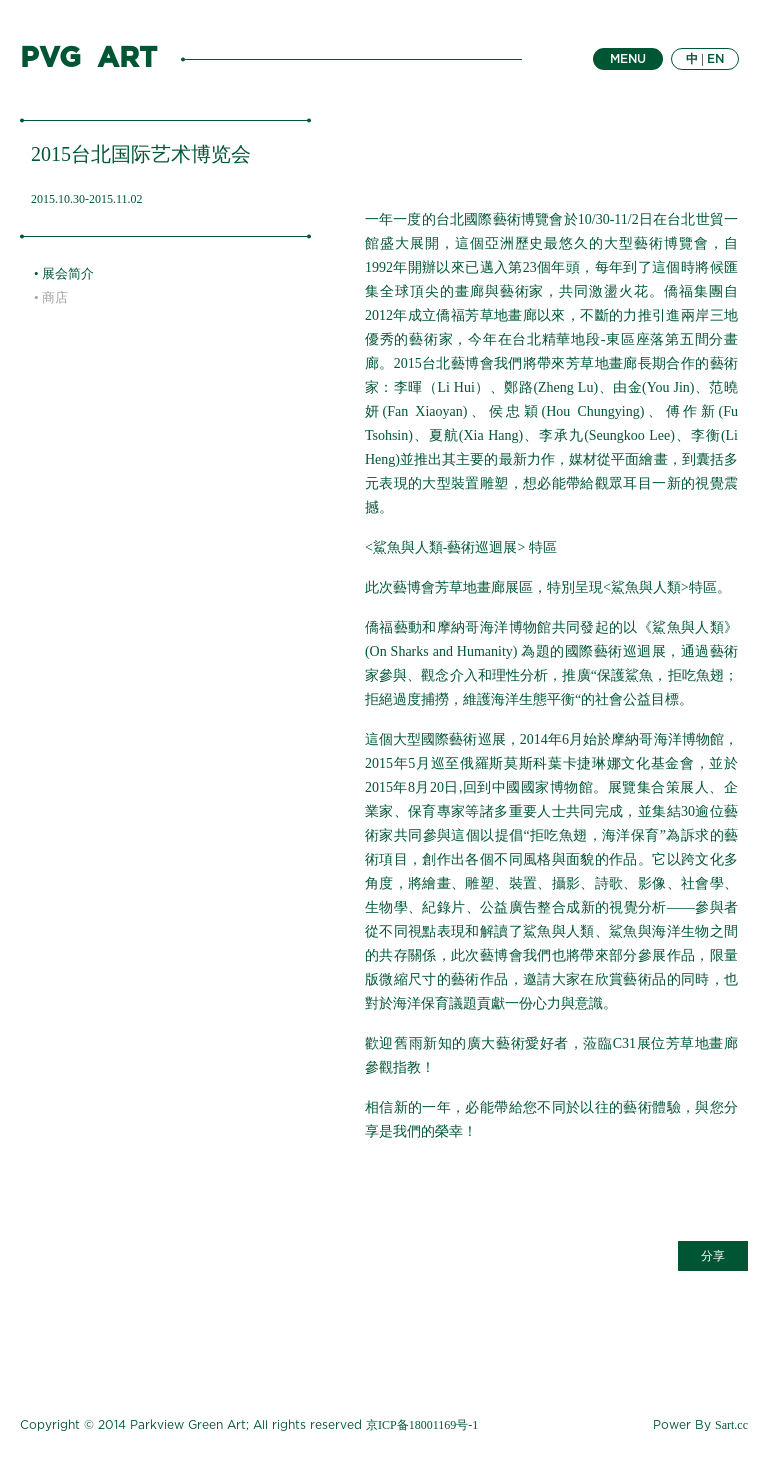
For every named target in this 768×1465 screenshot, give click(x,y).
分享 (713, 1256)
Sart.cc (731, 1425)
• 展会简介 (64, 273)
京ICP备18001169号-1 (422, 1425)
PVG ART (88, 59)
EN (715, 59)
